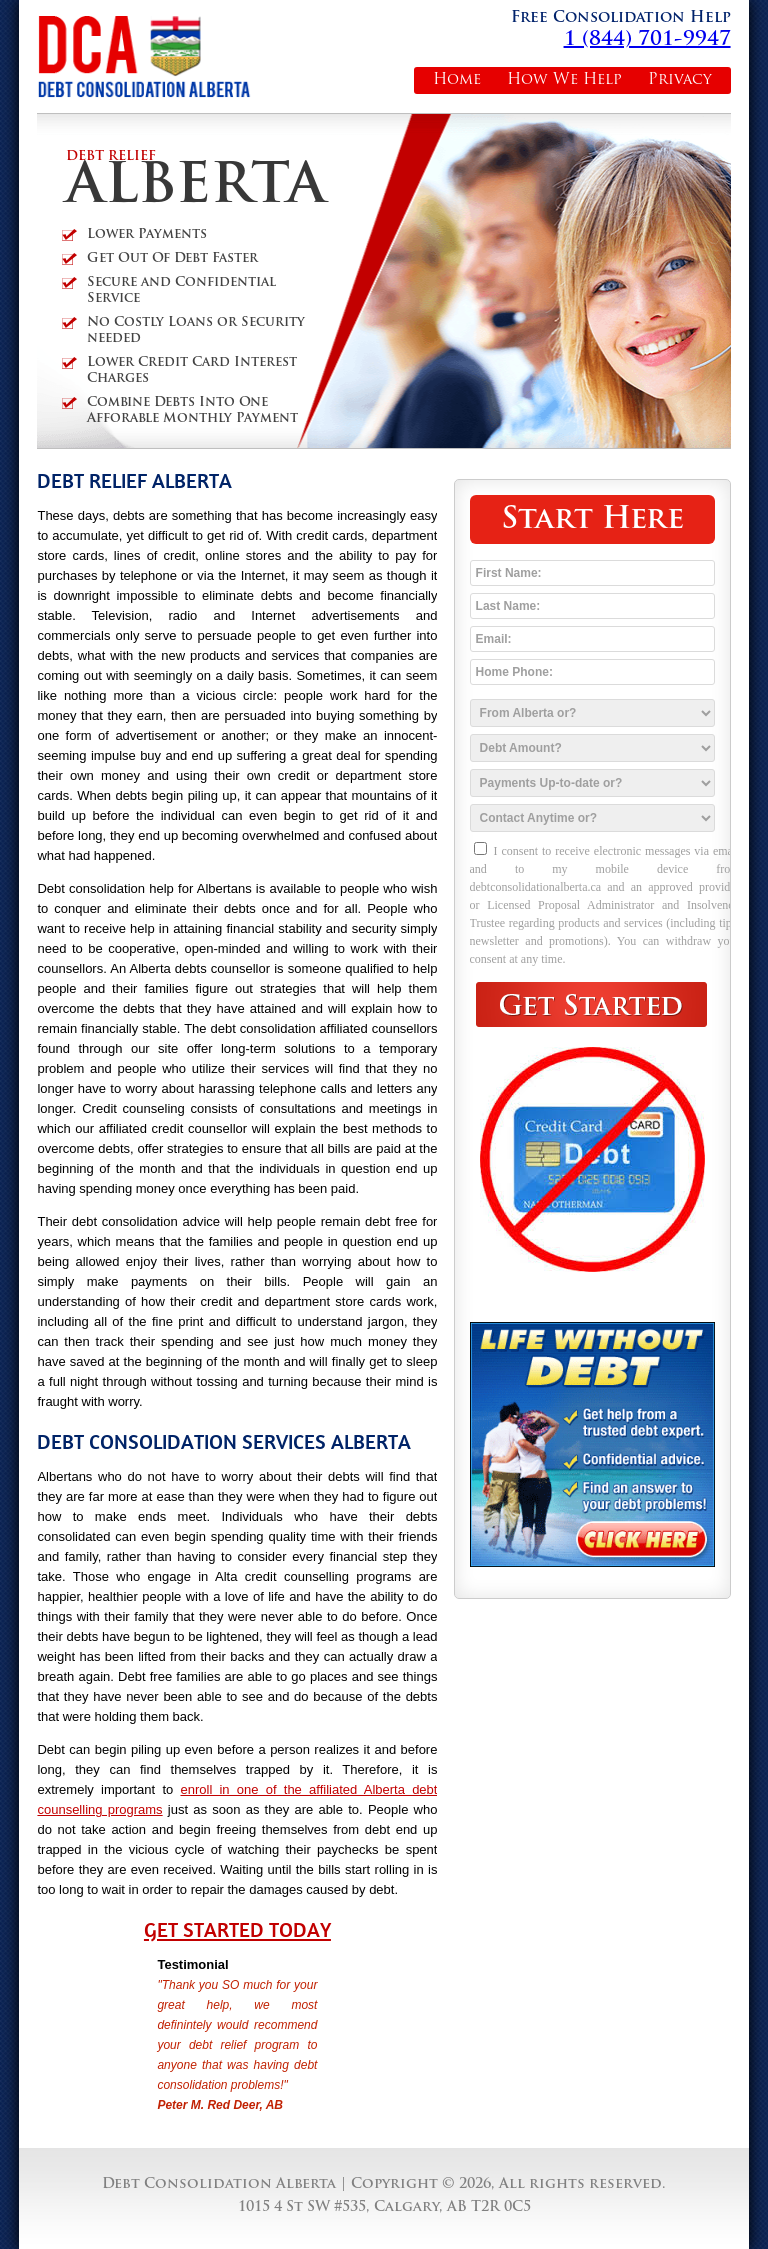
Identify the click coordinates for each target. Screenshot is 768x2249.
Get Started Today (237, 1930)
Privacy (680, 80)
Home (457, 80)
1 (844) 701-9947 (647, 40)
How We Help (564, 80)
